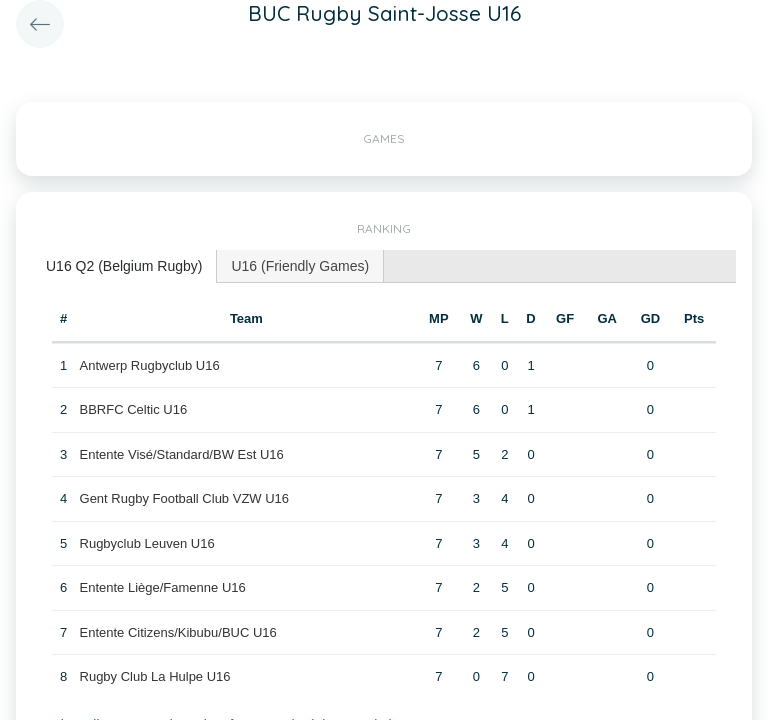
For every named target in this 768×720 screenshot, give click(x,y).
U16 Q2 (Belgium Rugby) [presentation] (124, 266)
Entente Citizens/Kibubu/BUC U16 (178, 632)
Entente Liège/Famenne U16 (163, 587)
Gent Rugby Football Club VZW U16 (185, 498)
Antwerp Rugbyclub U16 (150, 365)
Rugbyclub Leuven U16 (147, 543)
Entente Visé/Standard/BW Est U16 (182, 454)
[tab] (124, 266)
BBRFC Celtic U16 (134, 409)
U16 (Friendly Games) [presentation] (300, 266)
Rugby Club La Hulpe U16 (155, 676)
